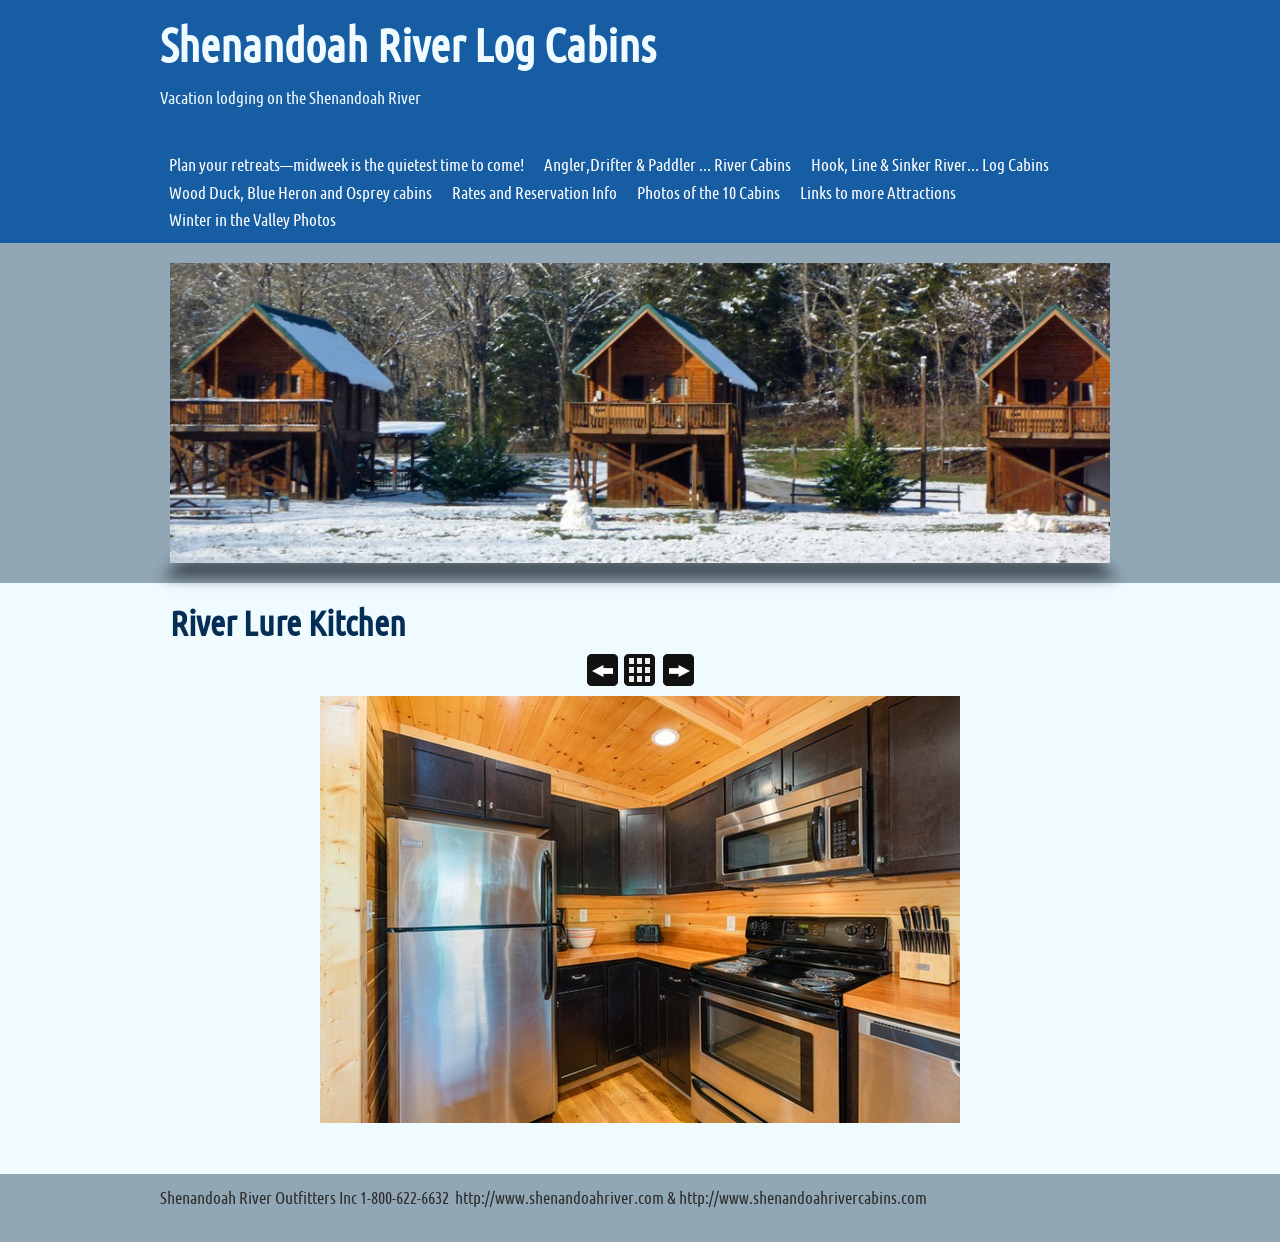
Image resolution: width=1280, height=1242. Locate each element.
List (647, 672)
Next (686, 672)
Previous (610, 672)
